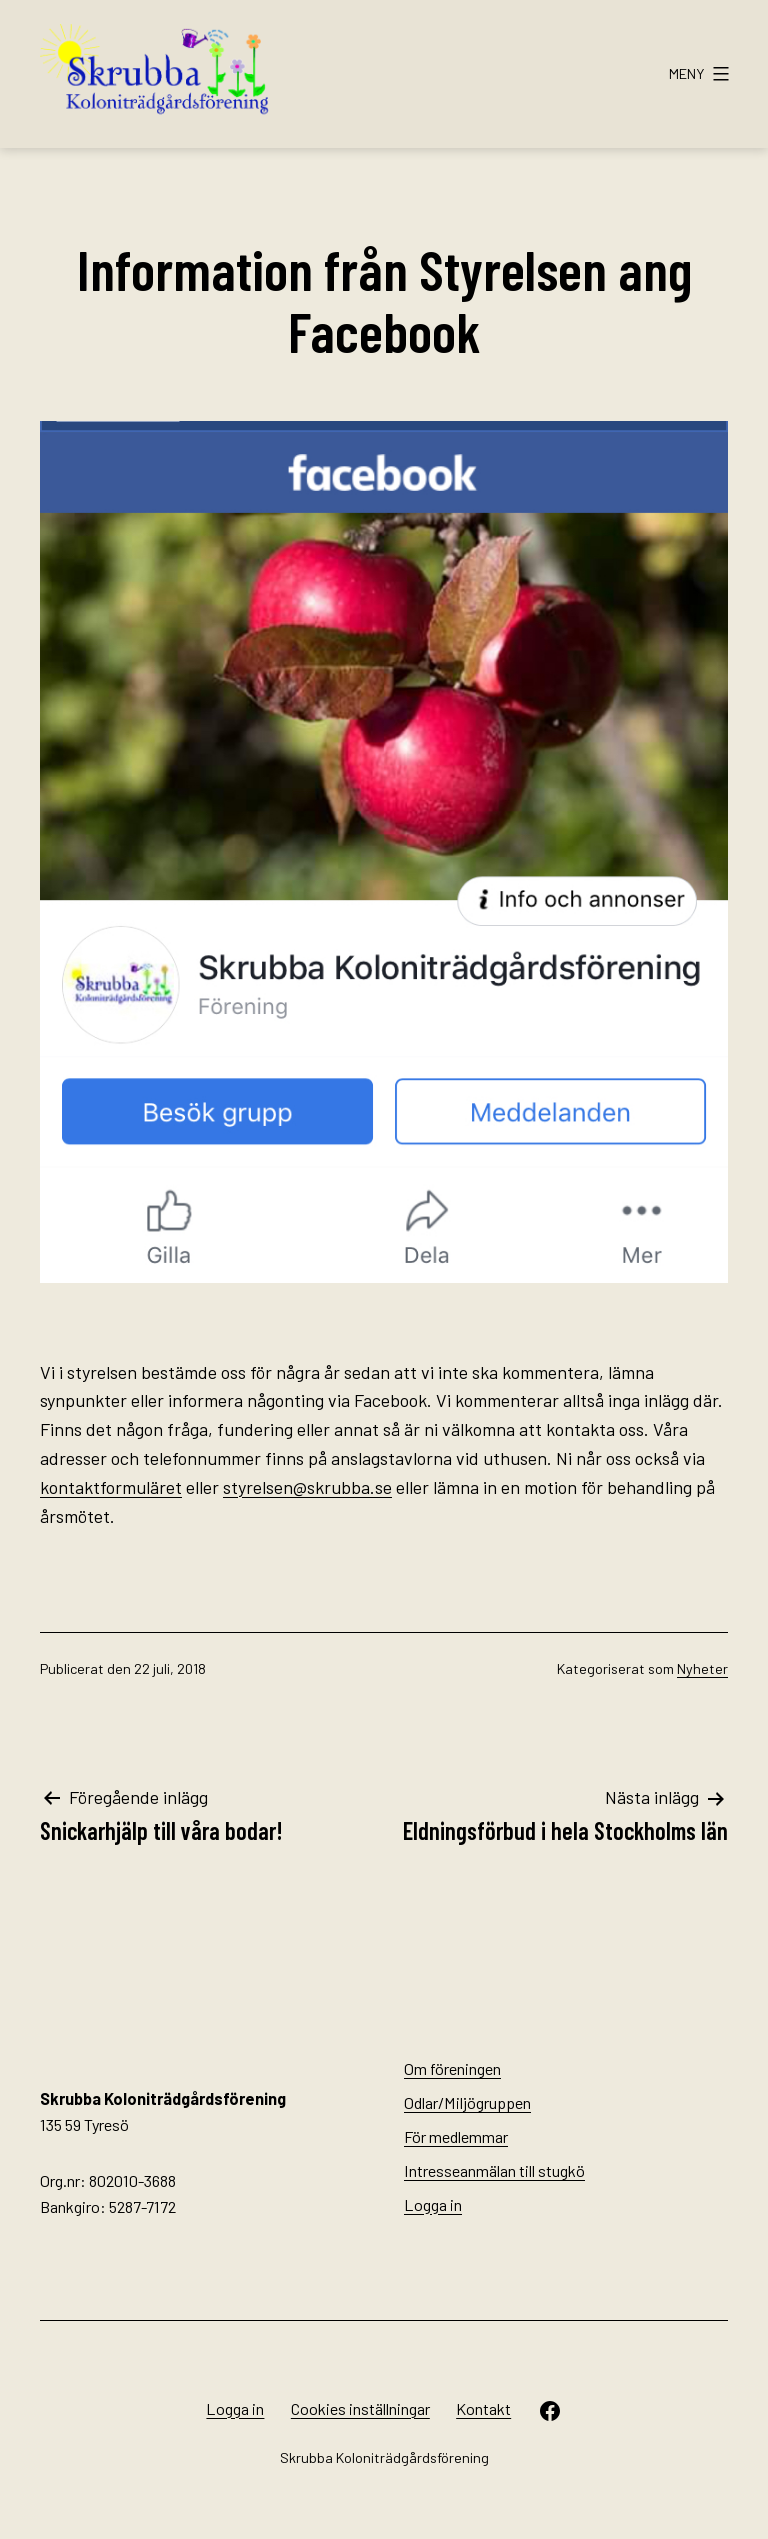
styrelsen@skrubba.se (307, 1487)
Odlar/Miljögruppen (467, 2102)
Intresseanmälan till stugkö (494, 2170)
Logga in (433, 2204)
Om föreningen (452, 2068)
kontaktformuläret (111, 1487)
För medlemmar (456, 2136)
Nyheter (702, 1668)
